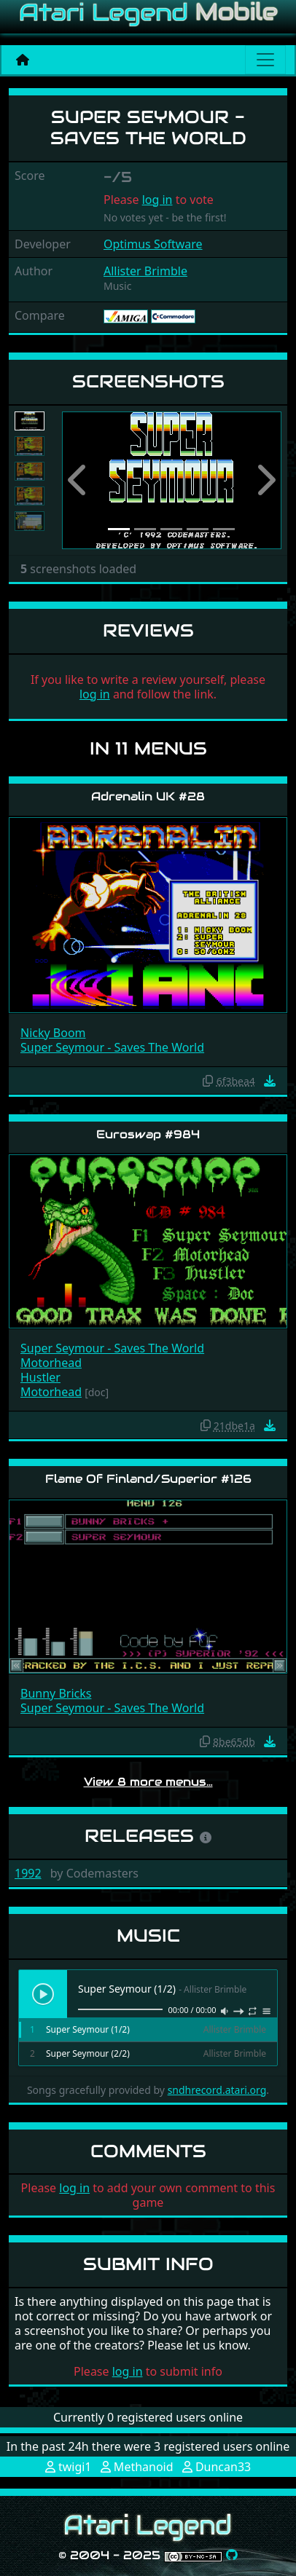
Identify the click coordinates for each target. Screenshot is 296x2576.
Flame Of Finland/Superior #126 (148, 1478)
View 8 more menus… (148, 1781)
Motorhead (51, 1363)
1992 (28, 1873)
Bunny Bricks (55, 1693)
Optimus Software (153, 244)
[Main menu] (265, 59)
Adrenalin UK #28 (148, 796)
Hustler (40, 1377)
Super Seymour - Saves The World (112, 1047)
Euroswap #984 (148, 1134)
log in (157, 200)
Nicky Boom (53, 1033)
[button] (78, 480)
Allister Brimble (145, 271)
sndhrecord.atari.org (217, 2090)
